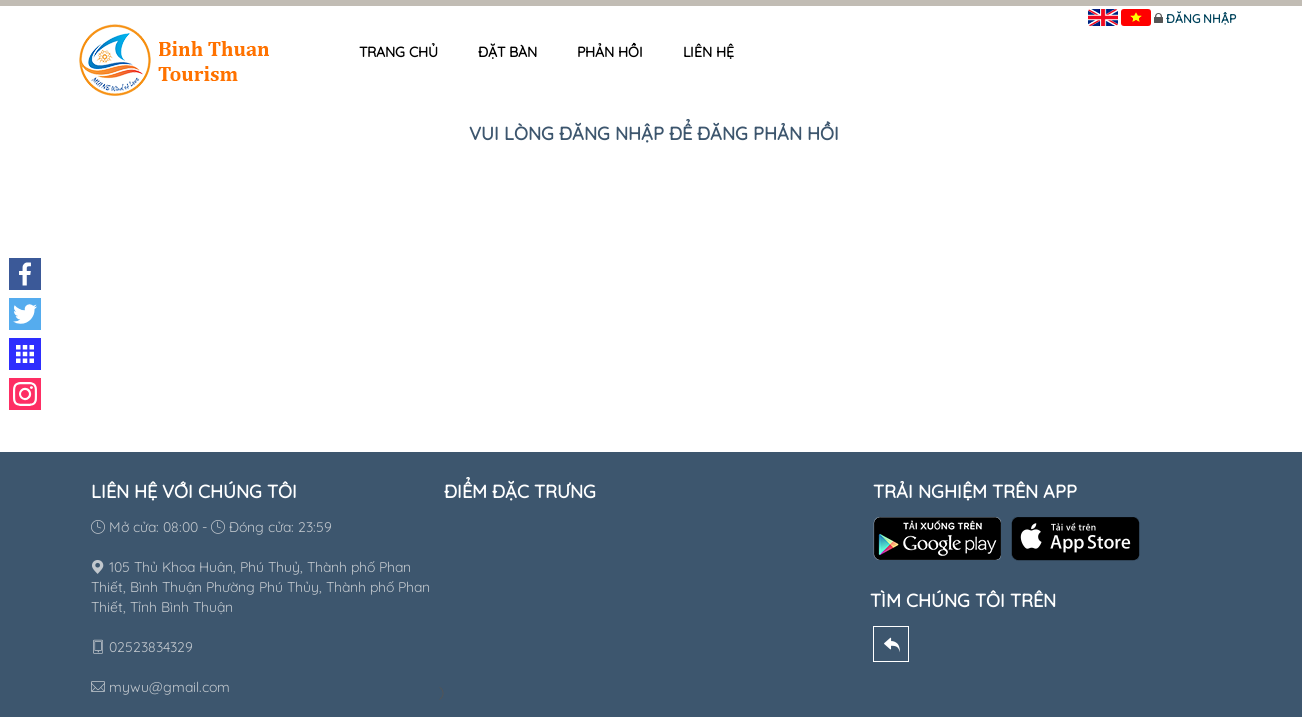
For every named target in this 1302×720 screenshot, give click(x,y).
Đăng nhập (1201, 18)
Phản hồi (610, 52)
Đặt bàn (507, 52)
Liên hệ (708, 52)
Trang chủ (398, 52)
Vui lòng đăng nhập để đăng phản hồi (654, 133)
